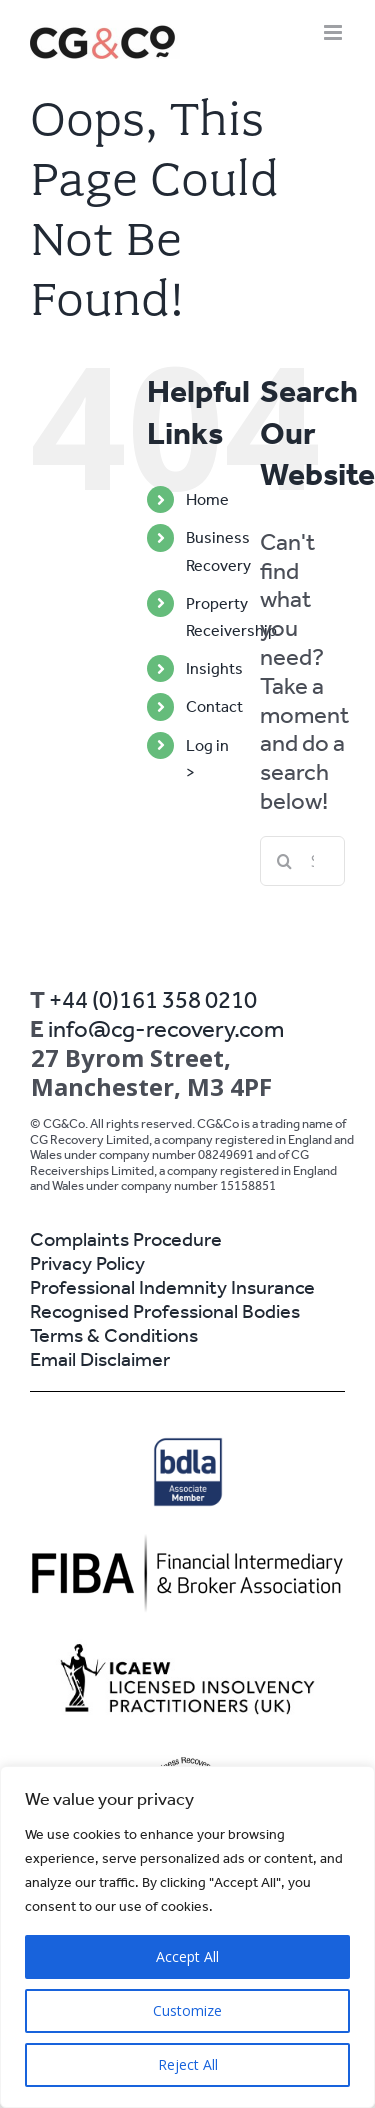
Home (207, 499)
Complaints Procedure (126, 1239)
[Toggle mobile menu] (334, 32)
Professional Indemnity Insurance (172, 1287)
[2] (187, 1543)
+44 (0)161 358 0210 (153, 1000)
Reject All (188, 2064)
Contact (214, 706)
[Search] (285, 861)
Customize (187, 2010)
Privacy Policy (87, 1263)
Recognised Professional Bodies (165, 1311)
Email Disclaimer (100, 1359)
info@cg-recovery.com (166, 1029)
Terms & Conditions (114, 1335)
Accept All (187, 1956)
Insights (214, 668)
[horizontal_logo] (187, 1644)
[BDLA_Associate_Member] (188, 1443)
